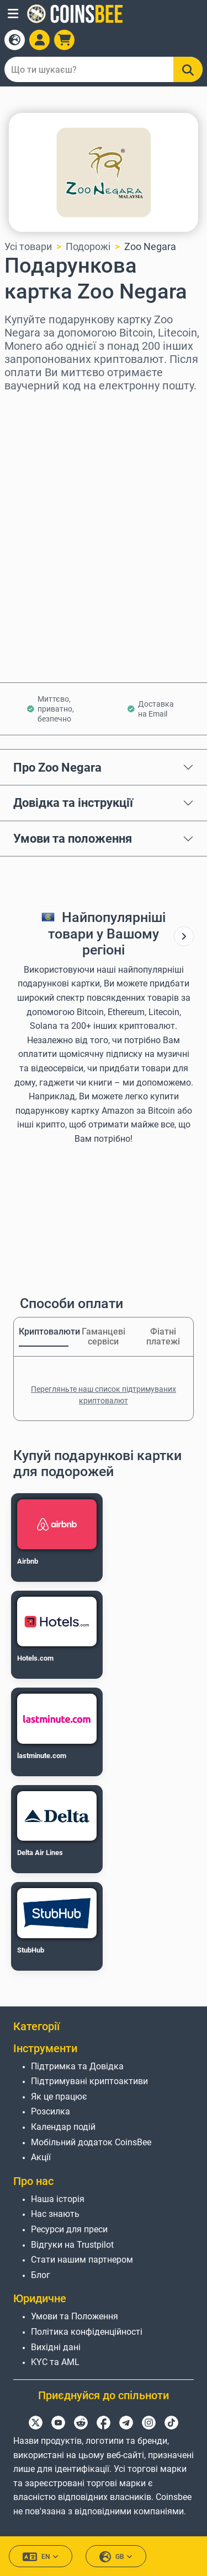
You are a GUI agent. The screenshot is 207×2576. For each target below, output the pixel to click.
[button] (13, 13)
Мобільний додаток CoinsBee (91, 2142)
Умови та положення (72, 838)
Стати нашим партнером (82, 2259)
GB (115, 2557)
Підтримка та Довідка (77, 2066)
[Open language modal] (14, 40)
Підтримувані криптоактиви (89, 2081)
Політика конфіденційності (86, 2331)
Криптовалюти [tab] (43, 1331)
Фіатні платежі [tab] (163, 1336)
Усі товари (28, 246)
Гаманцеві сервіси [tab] (103, 1336)
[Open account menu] (39, 40)
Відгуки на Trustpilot (72, 2244)
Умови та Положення (74, 2316)
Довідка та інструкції (73, 802)
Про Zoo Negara (57, 767)
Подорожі (88, 246)
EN (41, 2557)
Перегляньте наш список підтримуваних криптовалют (103, 1395)
